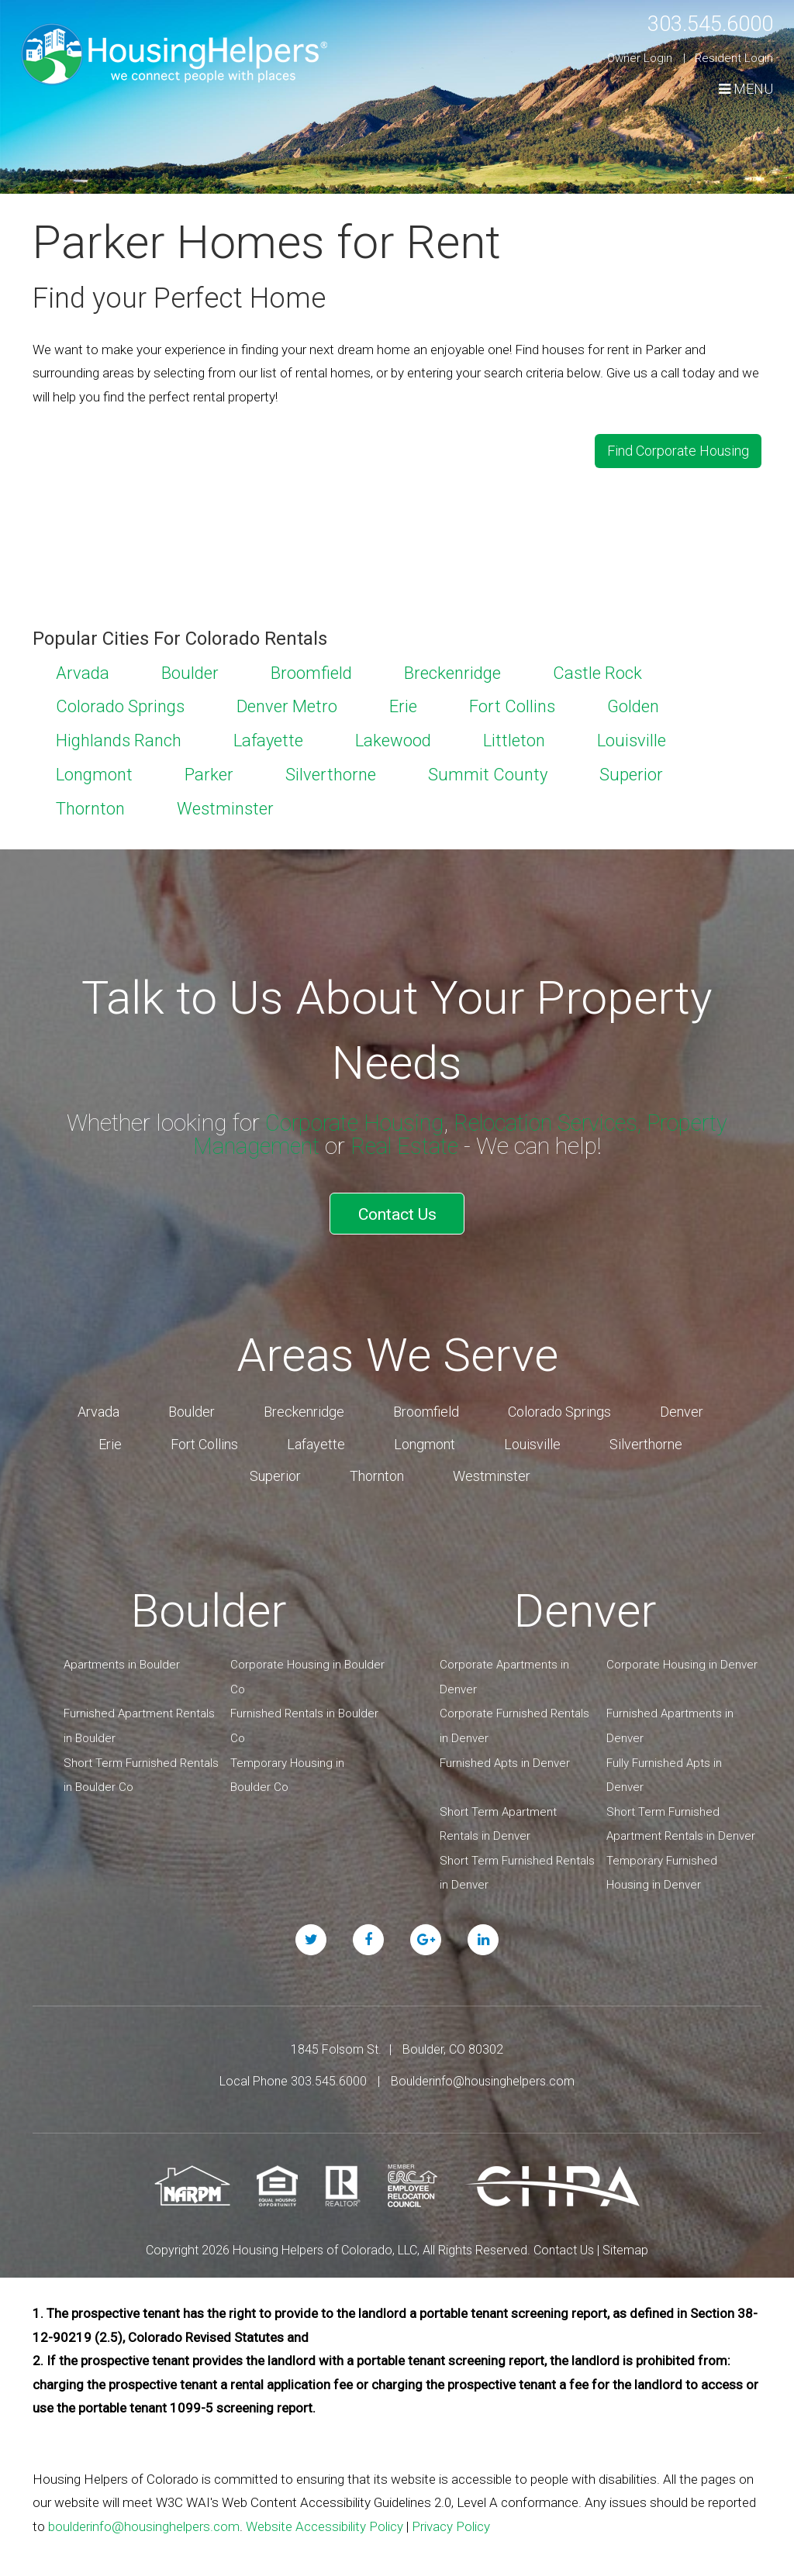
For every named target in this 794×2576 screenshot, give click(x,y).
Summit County (487, 770)
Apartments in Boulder (122, 1656)
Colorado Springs (120, 703)
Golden (633, 703)
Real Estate (407, 1142)
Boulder (190, 669)
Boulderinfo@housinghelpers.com (483, 2072)
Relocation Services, (548, 1118)
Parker (209, 770)
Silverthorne (330, 770)
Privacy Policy (451, 2517)
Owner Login (639, 58)
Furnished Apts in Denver (505, 1754)
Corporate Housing (347, 1118)
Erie (403, 703)
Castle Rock (597, 669)
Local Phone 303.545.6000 (293, 2072)
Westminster (225, 804)
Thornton (90, 804)
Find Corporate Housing (678, 448)
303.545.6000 (701, 22)
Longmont (94, 770)
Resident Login (734, 58)
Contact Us (397, 1207)
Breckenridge (452, 669)
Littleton (514, 737)
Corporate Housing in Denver (682, 1656)
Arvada (82, 669)
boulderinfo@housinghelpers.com (144, 2517)
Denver (681, 1403)
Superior (631, 770)
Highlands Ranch (118, 737)
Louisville (631, 737)
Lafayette (268, 737)
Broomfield (311, 669)
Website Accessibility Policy (324, 2517)
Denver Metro (286, 703)
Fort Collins (512, 703)
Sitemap (625, 2240)
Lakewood (393, 737)
